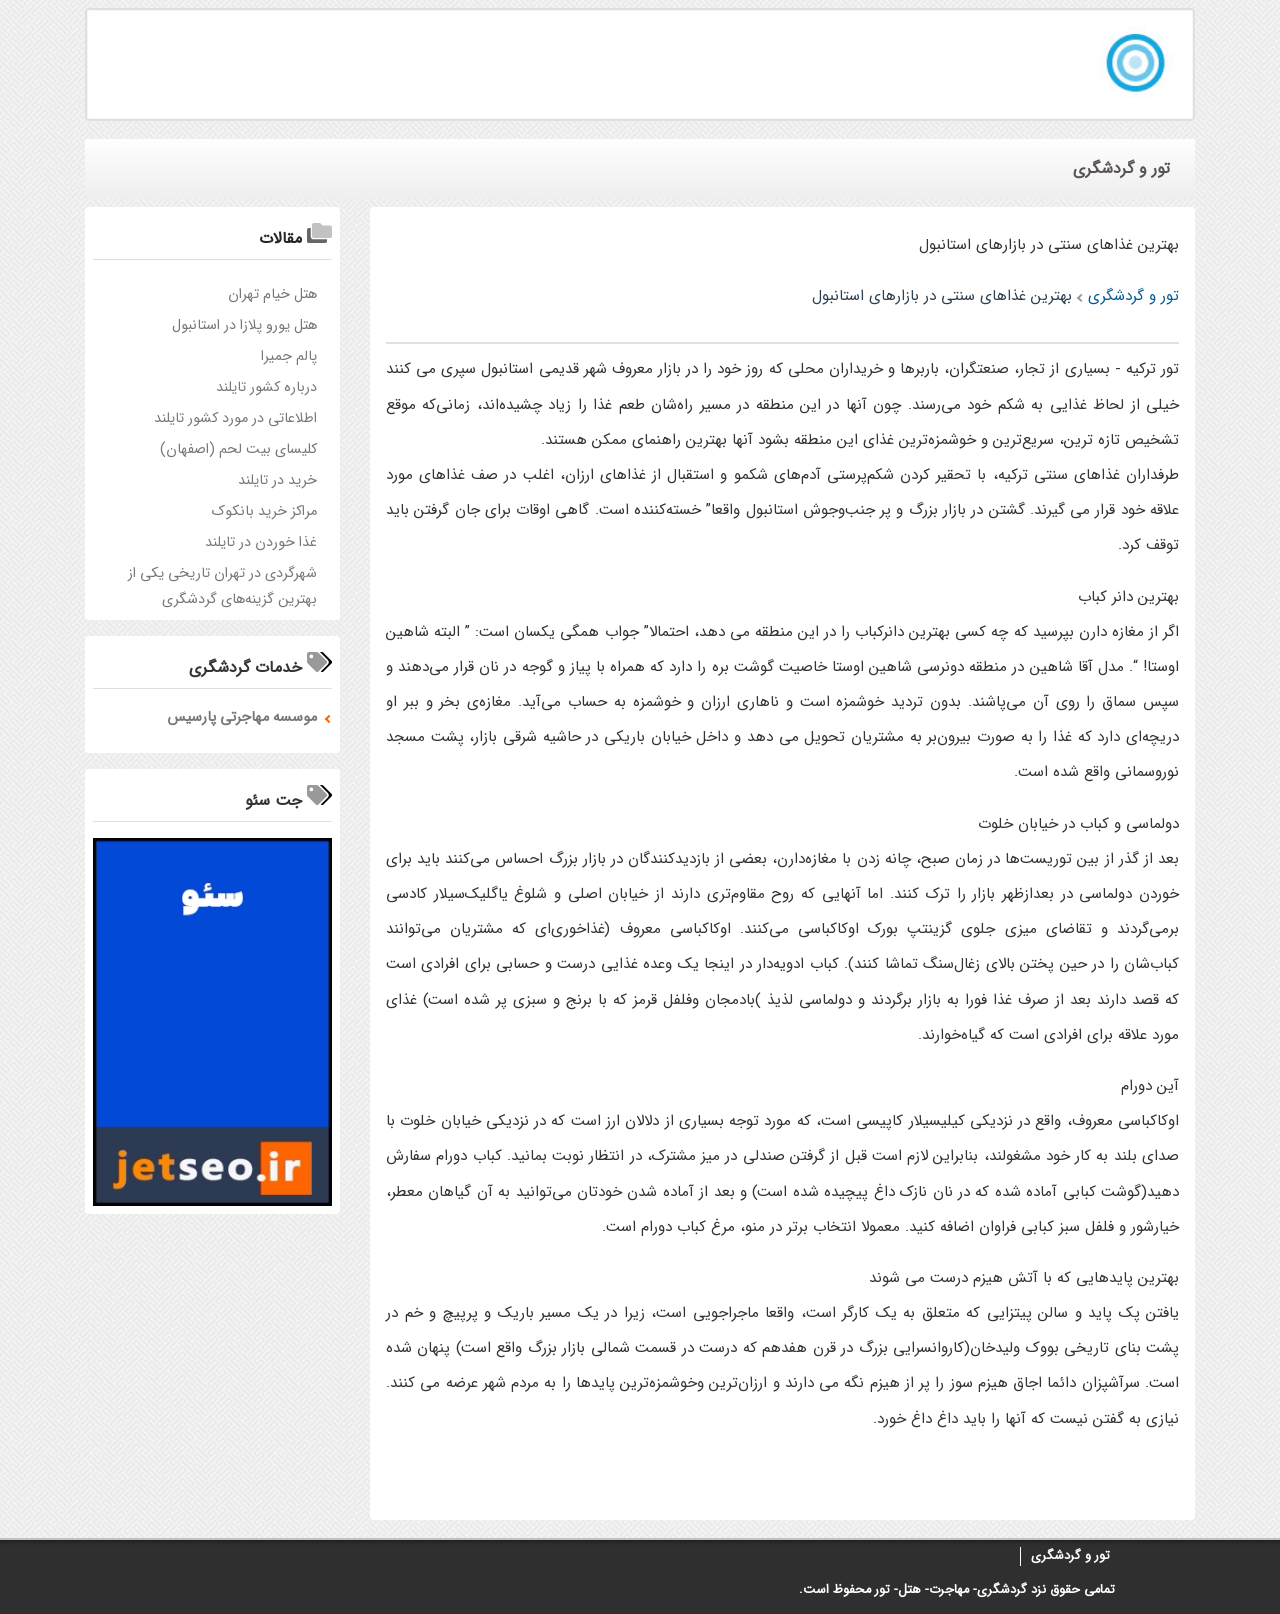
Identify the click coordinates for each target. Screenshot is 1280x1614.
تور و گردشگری (1070, 1556)
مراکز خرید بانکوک (264, 511)
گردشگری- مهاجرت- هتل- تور (951, 1590)
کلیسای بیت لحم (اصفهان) (238, 449)
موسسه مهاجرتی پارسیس (242, 717)
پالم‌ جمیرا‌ (289, 356)
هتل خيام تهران (272, 294)
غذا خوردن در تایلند (261, 542)
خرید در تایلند (277, 480)
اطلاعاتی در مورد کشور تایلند (235, 418)
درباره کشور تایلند (266, 387)
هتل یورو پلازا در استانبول (244, 325)
